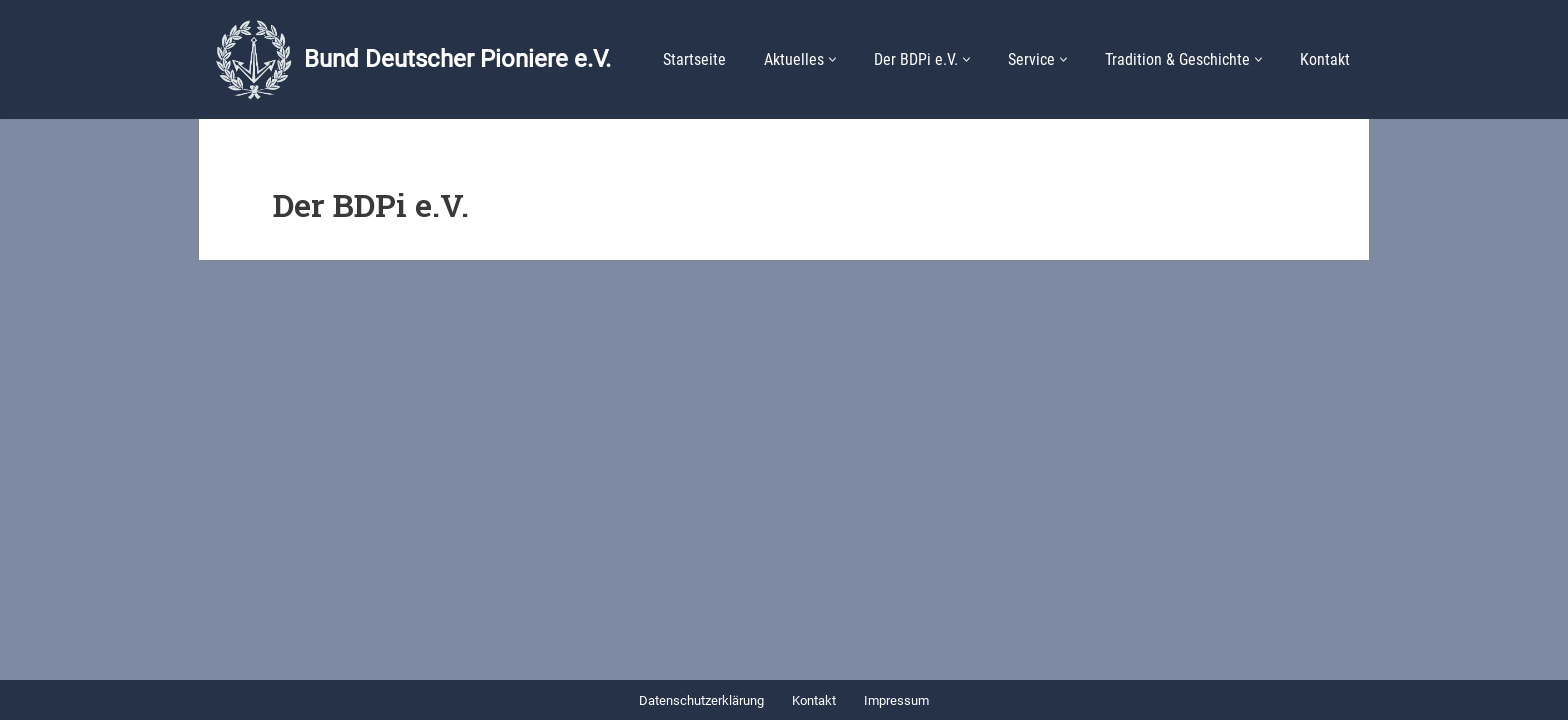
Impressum (896, 700)
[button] (832, 59)
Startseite (694, 59)
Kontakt (1325, 59)
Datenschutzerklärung (701, 700)
